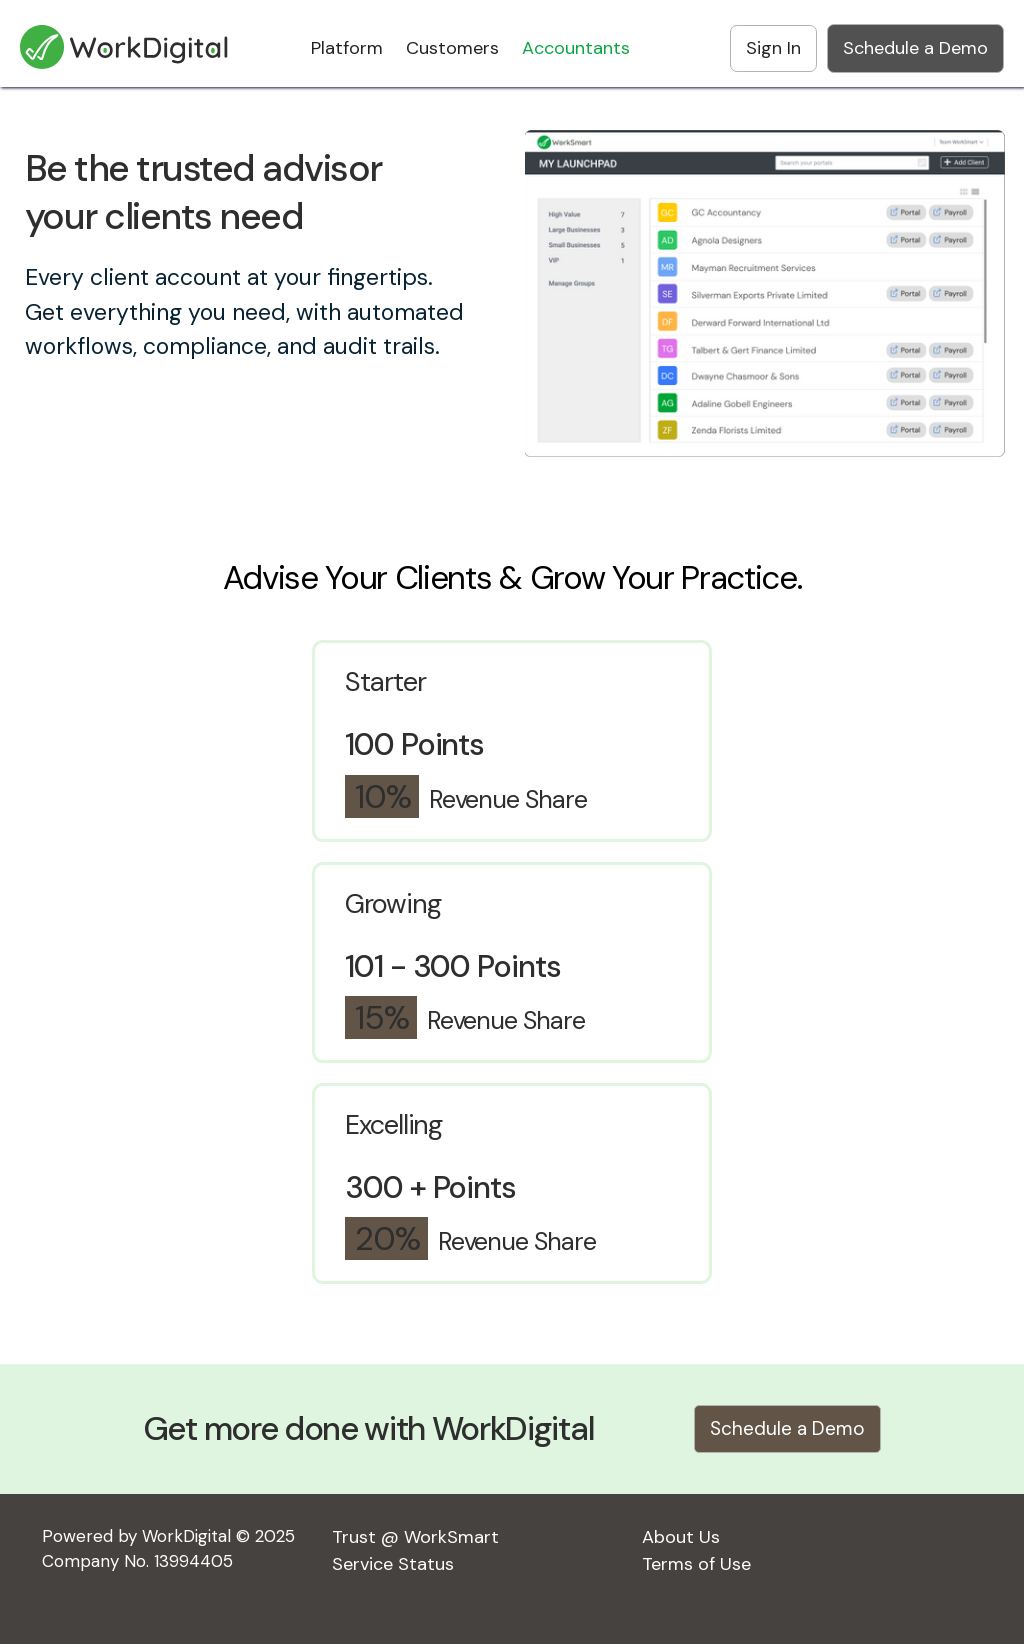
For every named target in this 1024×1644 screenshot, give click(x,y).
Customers (452, 48)
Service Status (393, 1564)
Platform (347, 48)
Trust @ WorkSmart (415, 1537)
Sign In (773, 48)
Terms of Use (696, 1564)
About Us (681, 1537)
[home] (125, 37)
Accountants (576, 48)
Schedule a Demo (915, 48)
